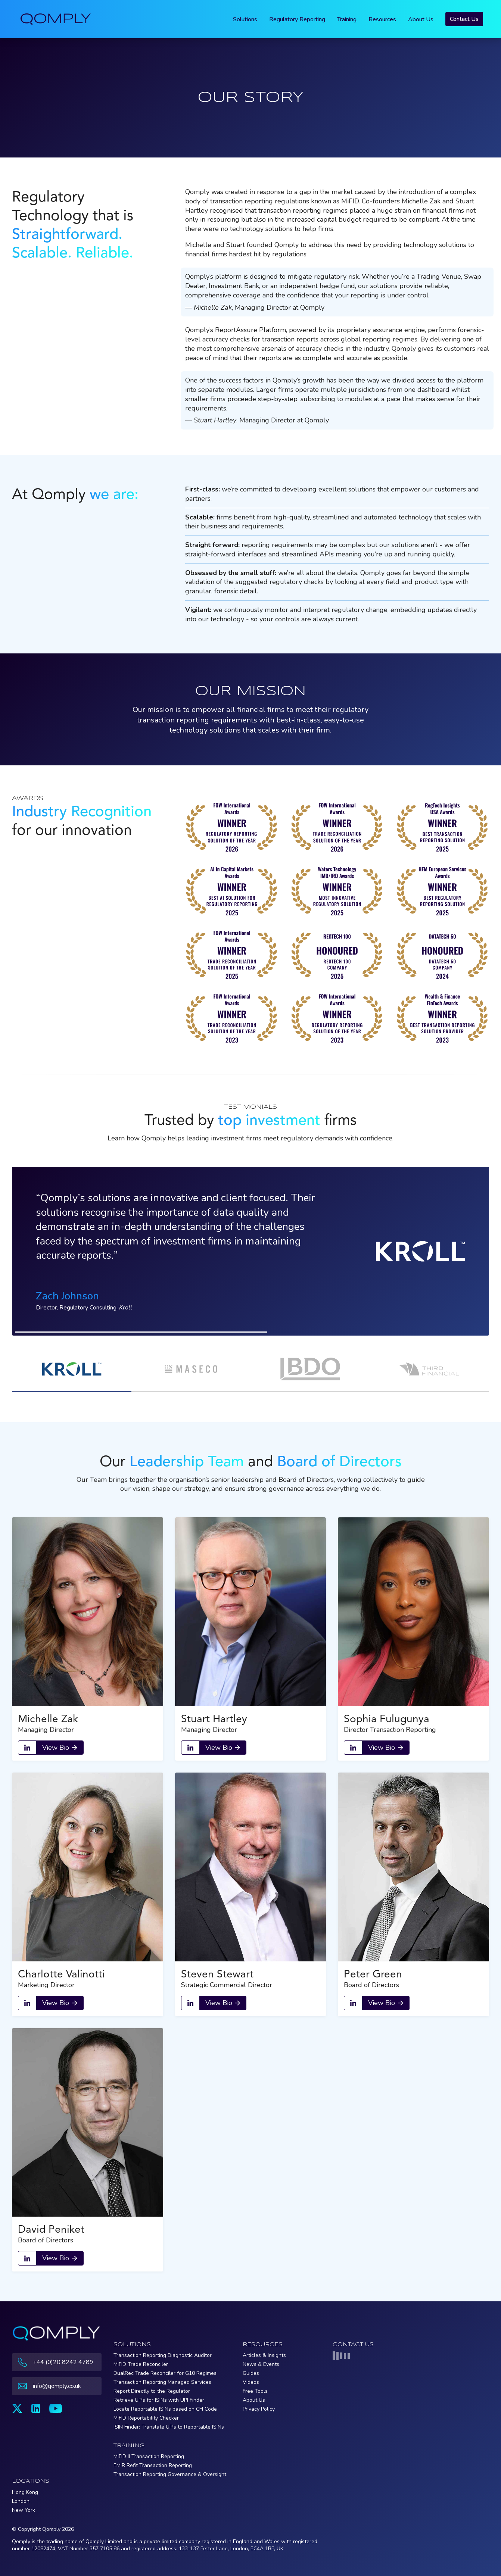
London (20, 2501)
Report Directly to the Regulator (151, 2391)
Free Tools (255, 2391)
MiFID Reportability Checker (146, 2418)
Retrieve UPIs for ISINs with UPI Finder (158, 2400)
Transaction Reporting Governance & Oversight (169, 2474)
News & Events (261, 2364)
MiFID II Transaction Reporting (148, 2456)
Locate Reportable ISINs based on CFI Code (165, 2409)
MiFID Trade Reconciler (140, 2364)
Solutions (245, 19)
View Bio (55, 1747)
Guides (251, 2373)
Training (347, 19)
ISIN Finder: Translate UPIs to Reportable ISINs (168, 2426)
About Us (420, 19)
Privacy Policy (259, 2409)
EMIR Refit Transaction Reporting (152, 2465)
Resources (382, 19)
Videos (251, 2382)
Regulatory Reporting (297, 19)
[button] (71, 1370)
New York (23, 2510)
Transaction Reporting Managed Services (162, 2382)
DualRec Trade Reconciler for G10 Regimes (165, 2373)
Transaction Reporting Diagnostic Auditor (162, 2355)
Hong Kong (25, 2492)
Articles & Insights (264, 2355)
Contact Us (464, 19)
